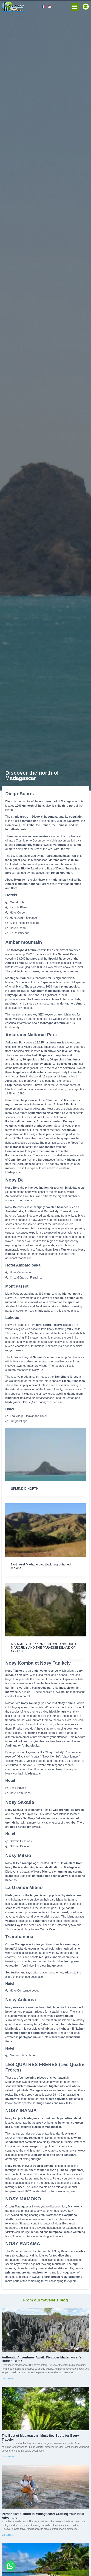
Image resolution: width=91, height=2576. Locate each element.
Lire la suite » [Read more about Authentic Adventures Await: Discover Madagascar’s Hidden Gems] (8, 2378)
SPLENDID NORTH (24, 1488)
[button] (75, 7)
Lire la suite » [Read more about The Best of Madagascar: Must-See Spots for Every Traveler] (8, 2456)
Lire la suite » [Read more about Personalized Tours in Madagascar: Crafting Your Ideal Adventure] (8, 2535)
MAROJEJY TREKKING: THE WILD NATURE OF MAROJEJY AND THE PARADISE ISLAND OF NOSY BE (45, 1647)
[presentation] (45, 1454)
